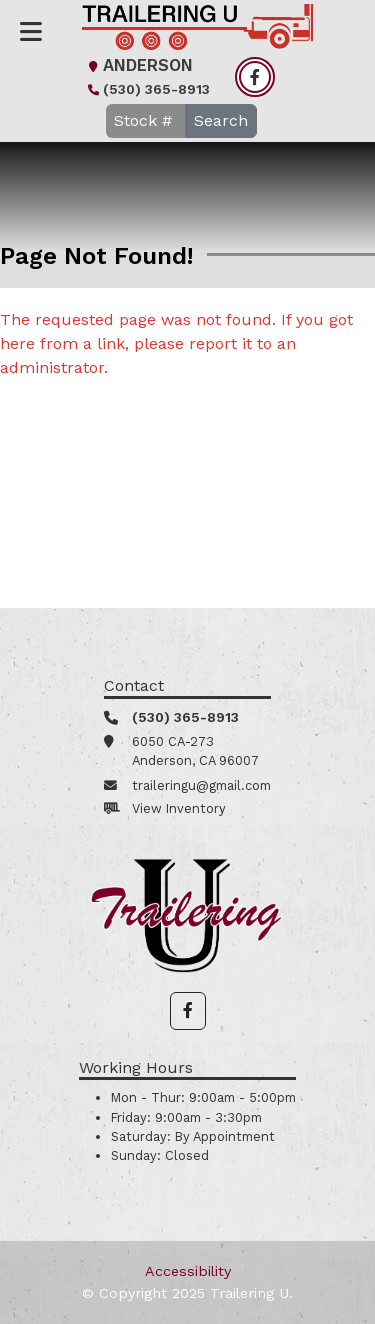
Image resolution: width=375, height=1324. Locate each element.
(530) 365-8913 (146, 89)
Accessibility (188, 1271)
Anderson (138, 65)
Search (221, 120)
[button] (188, 1011)
